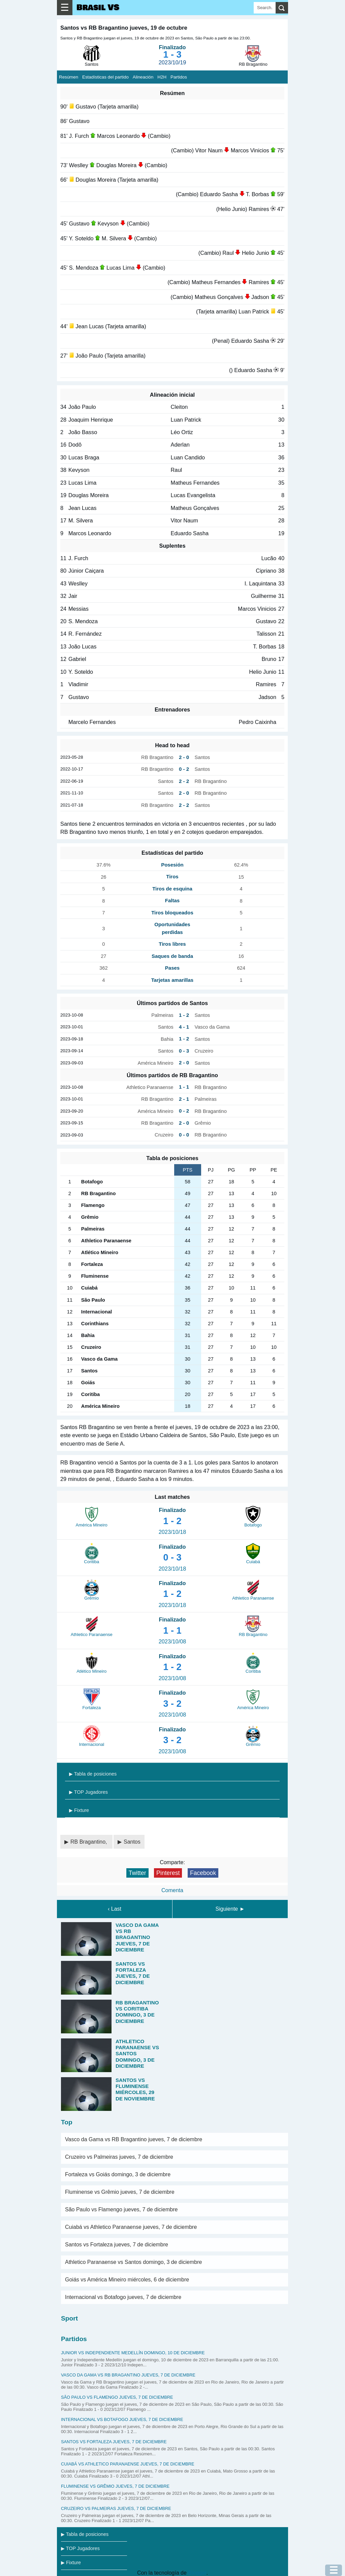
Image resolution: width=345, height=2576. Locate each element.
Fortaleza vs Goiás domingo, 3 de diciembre (117, 2174)
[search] (282, 7)
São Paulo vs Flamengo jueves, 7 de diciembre (121, 2209)
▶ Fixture (79, 1810)
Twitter (137, 1873)
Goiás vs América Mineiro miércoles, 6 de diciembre (127, 2279)
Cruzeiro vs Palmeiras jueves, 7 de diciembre (119, 2157)
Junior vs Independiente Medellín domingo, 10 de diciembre (133, 2352)
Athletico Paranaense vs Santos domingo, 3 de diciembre (133, 2262)
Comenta (172, 1890)
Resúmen (68, 77)
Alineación (143, 77)
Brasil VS (97, 7)
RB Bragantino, (89, 1842)
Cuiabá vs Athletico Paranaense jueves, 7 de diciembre (131, 2227)
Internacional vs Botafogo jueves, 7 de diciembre (123, 2297)
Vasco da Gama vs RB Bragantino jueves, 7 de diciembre (133, 2139)
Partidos (178, 77)
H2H (161, 77)
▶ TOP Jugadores (88, 1792)
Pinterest (168, 1873)
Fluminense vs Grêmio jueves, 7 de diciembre (120, 2192)
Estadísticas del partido (105, 77)
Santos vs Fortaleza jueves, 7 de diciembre (116, 2244)
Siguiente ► (230, 1909)
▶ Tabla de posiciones (93, 1774)
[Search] (265, 7)
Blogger (197, 2573)
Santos (132, 1842)
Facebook (203, 1873)
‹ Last (114, 1909)
